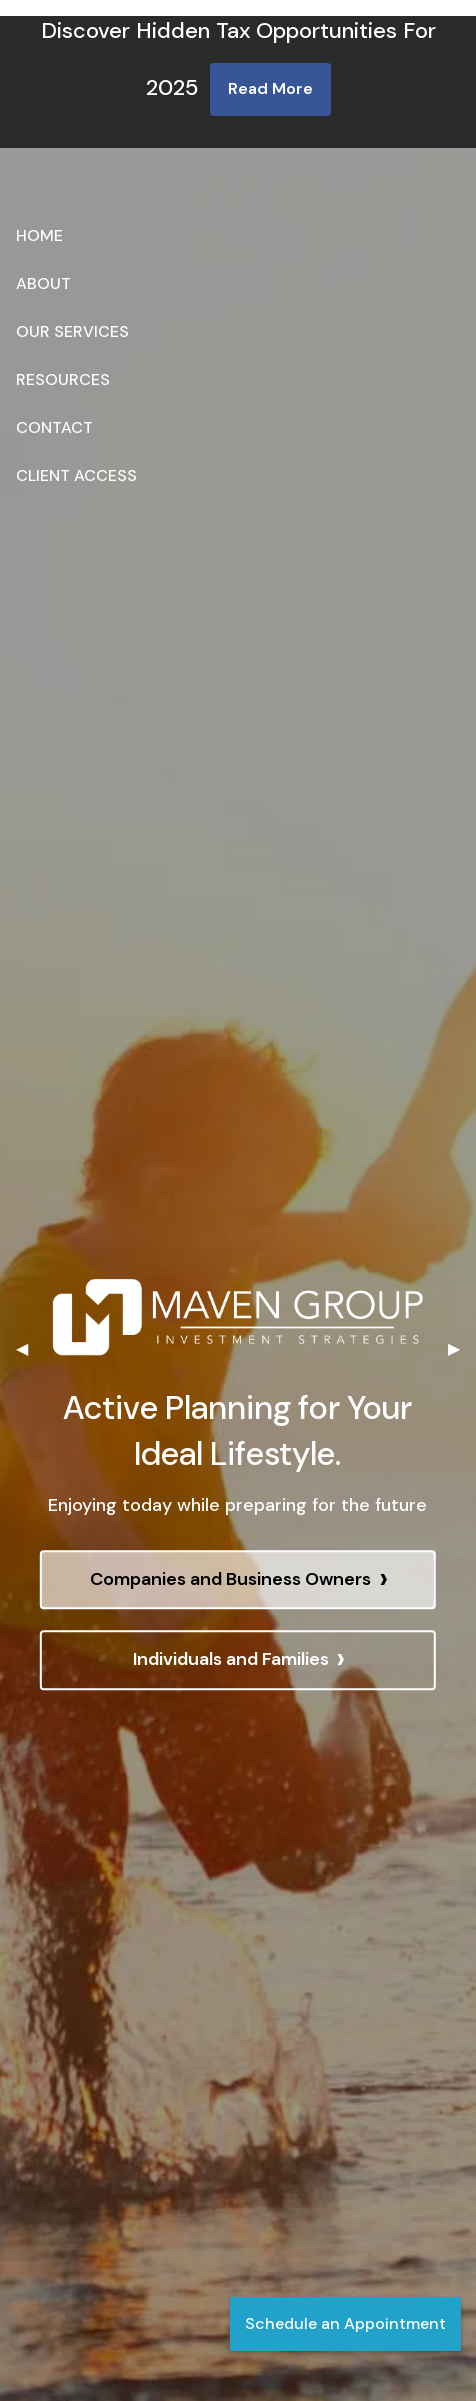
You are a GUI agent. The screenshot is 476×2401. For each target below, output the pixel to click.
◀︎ (30, 1348)
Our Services (72, 331)
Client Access (76, 475)
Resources (63, 379)
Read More (270, 88)
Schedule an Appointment (345, 2323)
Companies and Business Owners (238, 1580)
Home (39, 235)
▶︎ (462, 1348)
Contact (54, 427)
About (43, 283)
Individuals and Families (239, 1660)
